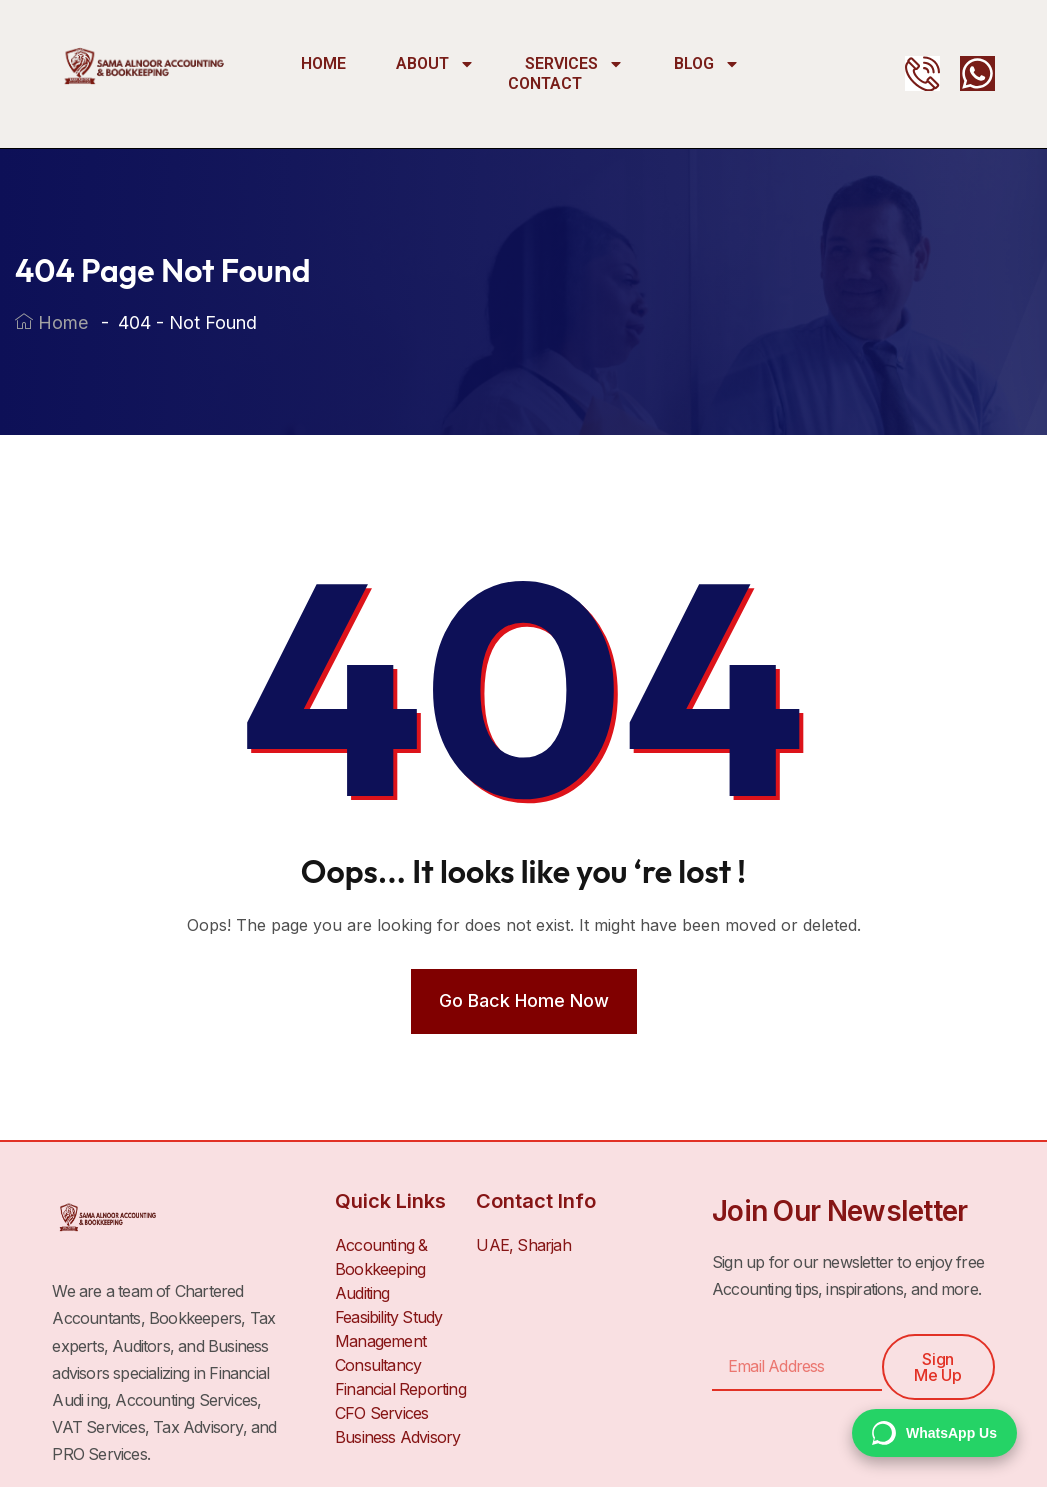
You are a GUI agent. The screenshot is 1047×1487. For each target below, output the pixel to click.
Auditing (362, 1293)
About (435, 64)
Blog (707, 64)
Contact (545, 83)
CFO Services (381, 1413)
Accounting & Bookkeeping (381, 1257)
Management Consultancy (380, 1353)
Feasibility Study (388, 1317)
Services (574, 64)
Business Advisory (397, 1437)
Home (323, 63)
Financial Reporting (400, 1389)
